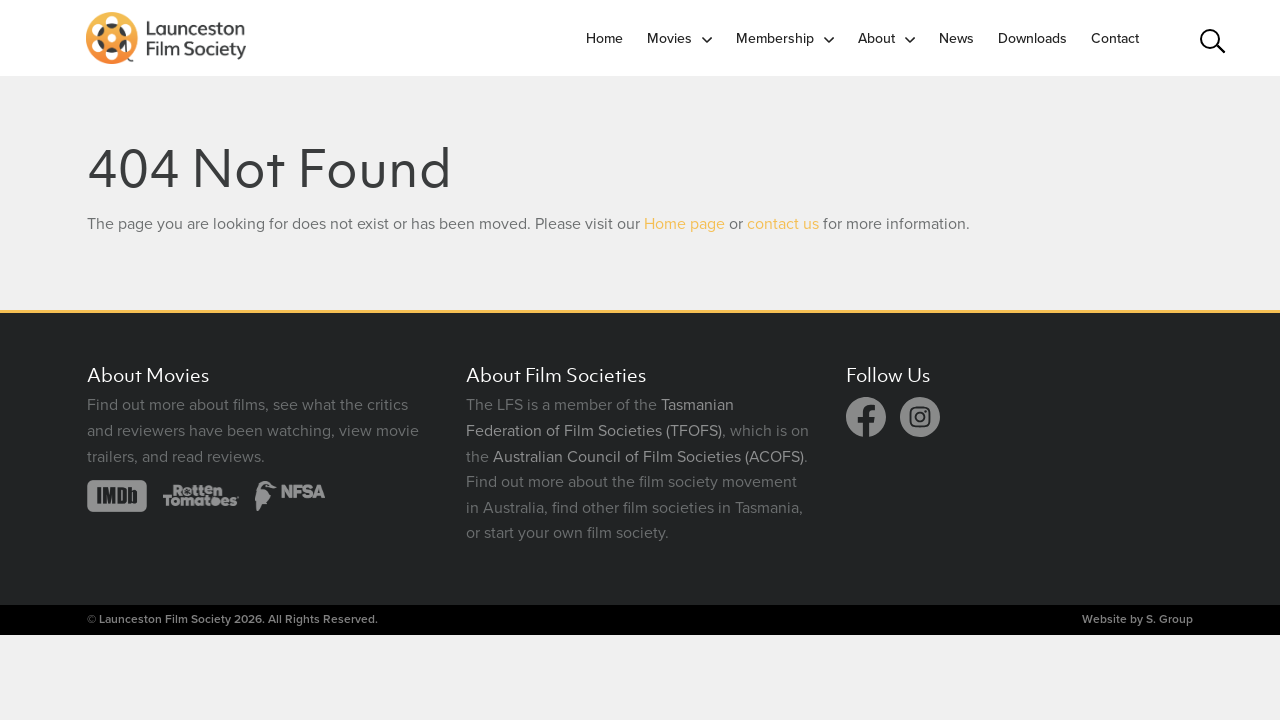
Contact (1115, 38)
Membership (775, 38)
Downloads (1032, 38)
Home (604, 38)
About (876, 38)
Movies (669, 38)
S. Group (1169, 619)
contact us (783, 224)
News (956, 38)
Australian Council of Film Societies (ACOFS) (648, 457)
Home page (684, 224)
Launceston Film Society (165, 619)
